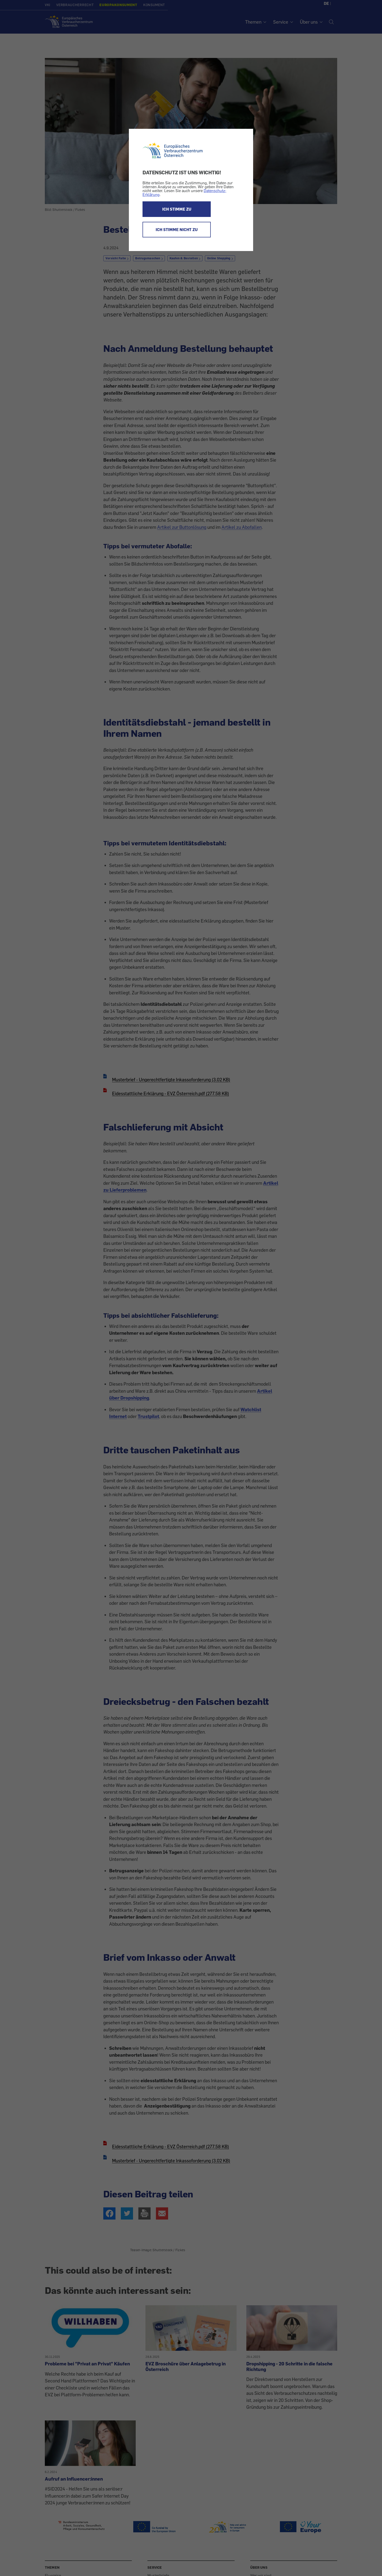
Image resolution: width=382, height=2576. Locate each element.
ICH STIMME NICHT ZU (177, 229)
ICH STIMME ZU (176, 209)
